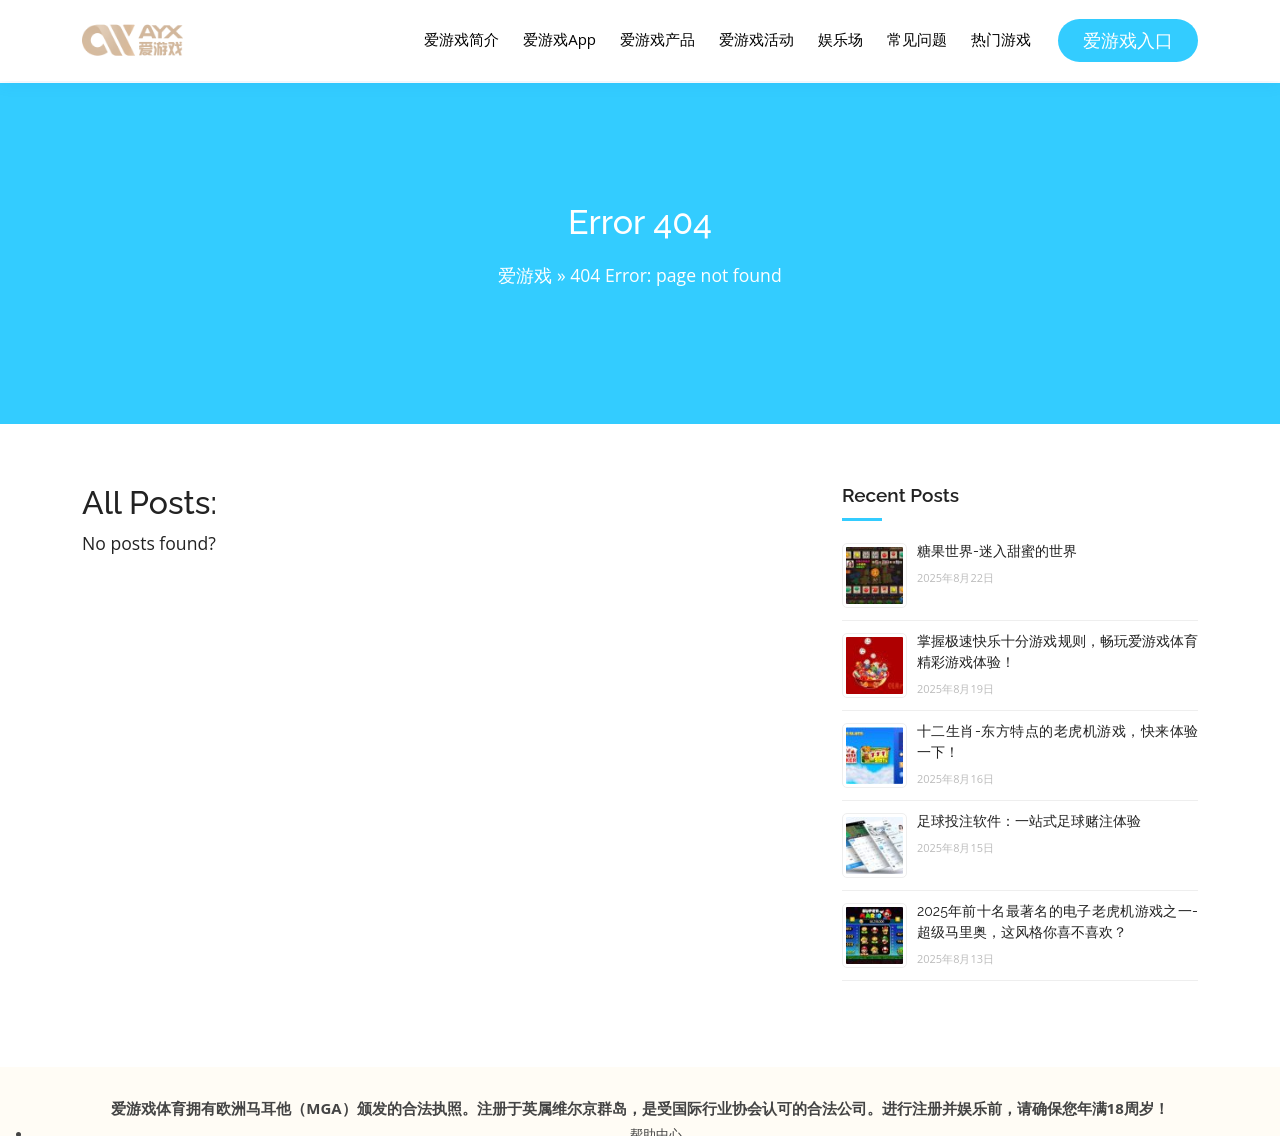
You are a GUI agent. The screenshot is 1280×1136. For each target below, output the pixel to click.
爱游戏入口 (1128, 40)
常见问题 (917, 39)
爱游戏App (559, 39)
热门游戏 (1001, 39)
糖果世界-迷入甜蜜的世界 (997, 551)
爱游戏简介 (461, 39)
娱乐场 (840, 39)
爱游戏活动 (756, 39)
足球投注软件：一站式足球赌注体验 (1029, 821)
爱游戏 (525, 275)
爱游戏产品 (657, 39)
